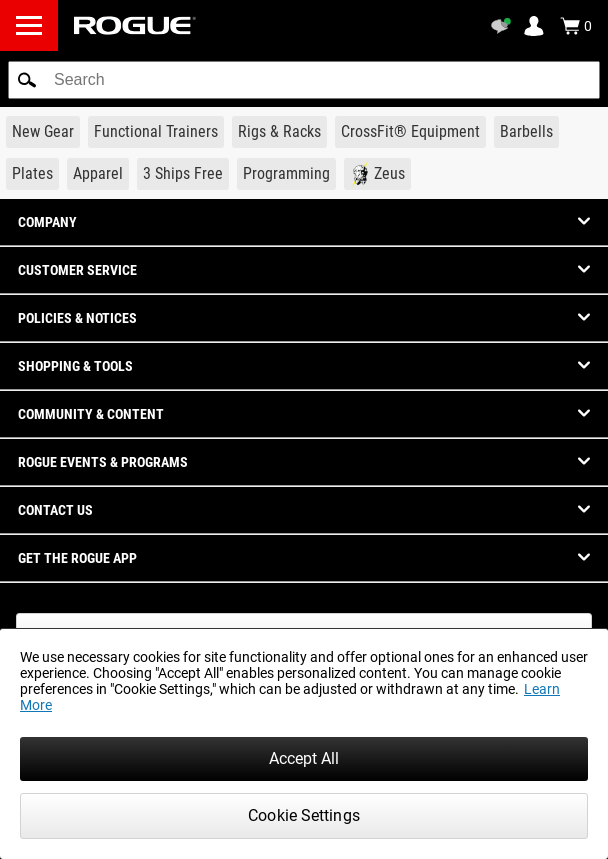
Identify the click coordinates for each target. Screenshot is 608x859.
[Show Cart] (576, 26)
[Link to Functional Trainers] (156, 132)
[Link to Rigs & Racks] (279, 132)
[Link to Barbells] (526, 132)
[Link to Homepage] (135, 25)
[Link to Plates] (32, 174)
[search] (304, 80)
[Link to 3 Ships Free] (183, 174)
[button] (27, 80)
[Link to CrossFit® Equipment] (410, 132)
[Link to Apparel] (98, 174)
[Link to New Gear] (43, 132)
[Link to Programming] (286, 174)
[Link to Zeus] (377, 174)
